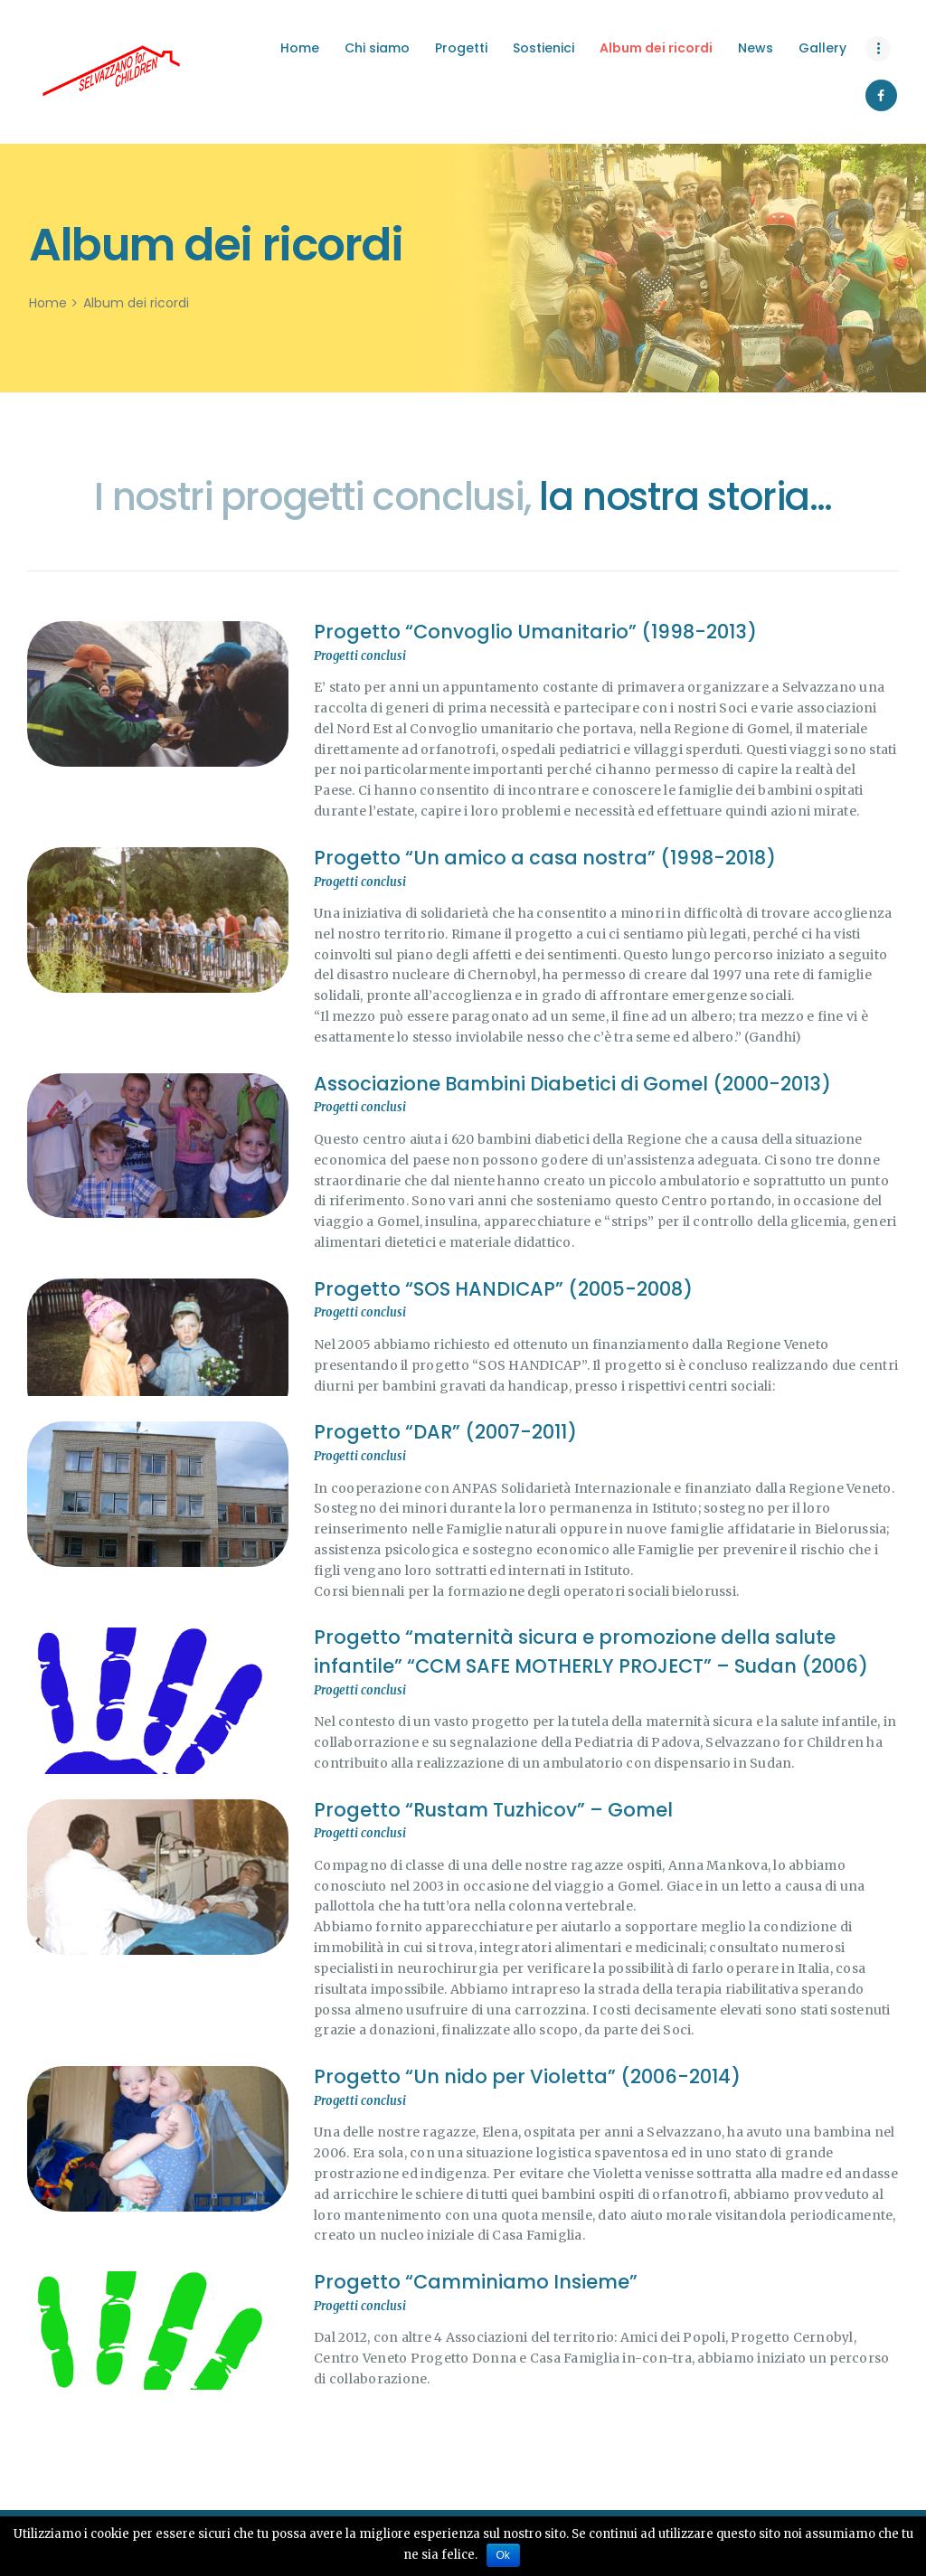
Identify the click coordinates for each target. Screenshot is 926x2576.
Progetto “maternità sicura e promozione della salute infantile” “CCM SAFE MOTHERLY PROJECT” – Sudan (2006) (591, 1651)
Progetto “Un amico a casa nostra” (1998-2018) (545, 858)
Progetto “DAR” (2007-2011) (445, 1432)
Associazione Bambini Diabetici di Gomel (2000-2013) (572, 1084)
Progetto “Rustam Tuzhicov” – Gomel (493, 1810)
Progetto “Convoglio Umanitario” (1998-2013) (535, 631)
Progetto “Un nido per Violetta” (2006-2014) (527, 2076)
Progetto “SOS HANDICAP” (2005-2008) (503, 1289)
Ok (503, 2555)
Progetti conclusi (360, 656)
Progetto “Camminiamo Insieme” (476, 2282)
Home (48, 303)
